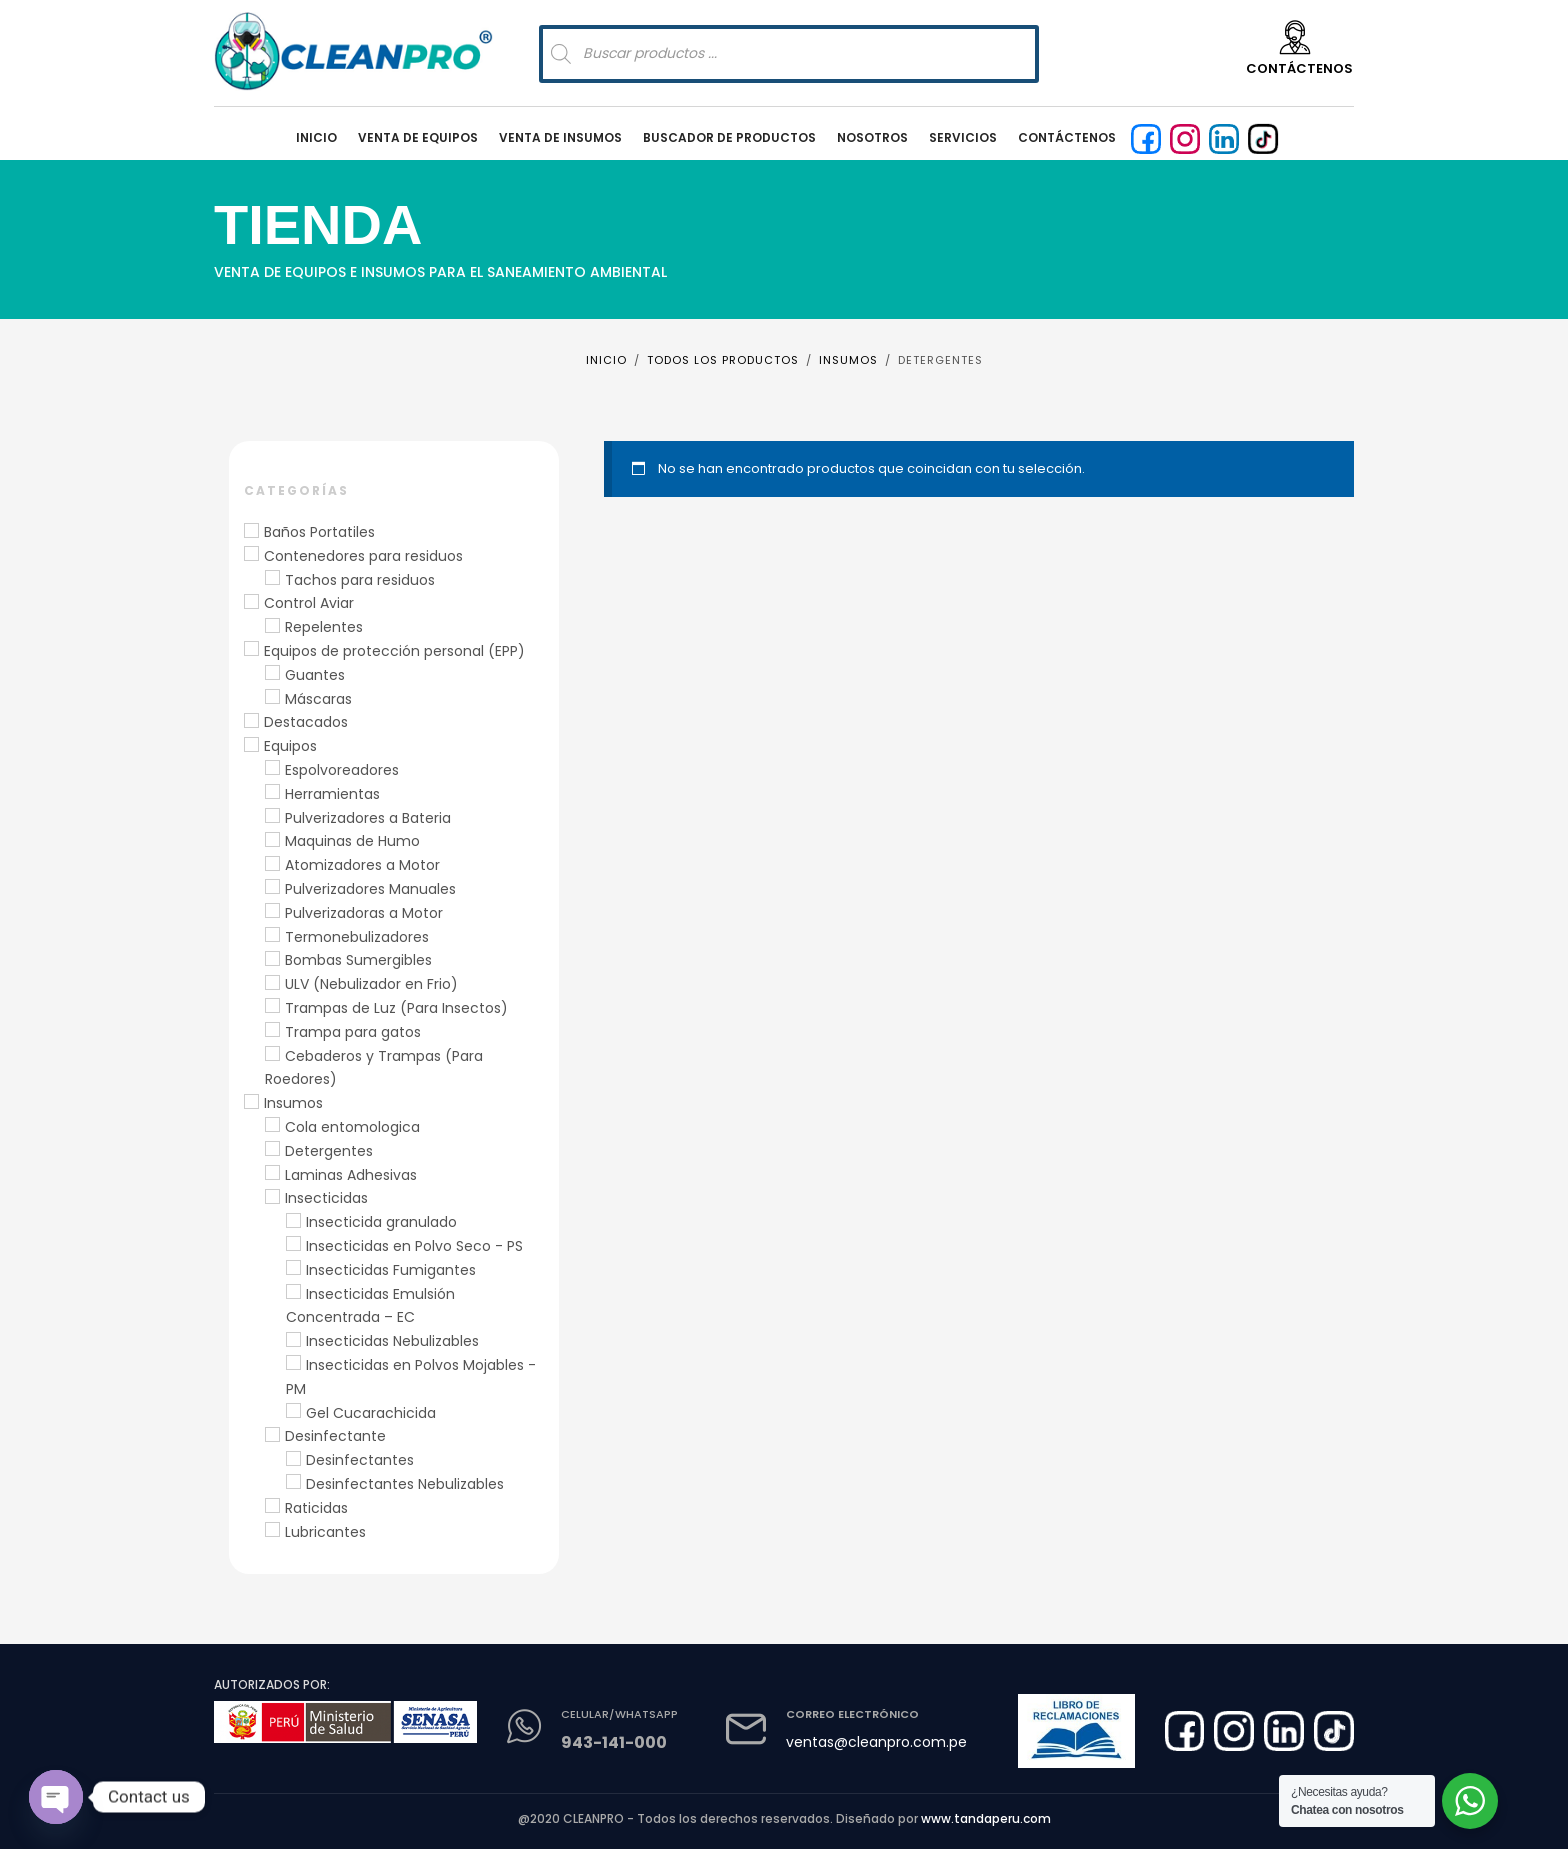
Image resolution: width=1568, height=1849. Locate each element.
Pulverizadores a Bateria (368, 818)
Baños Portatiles (319, 532)
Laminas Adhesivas (351, 1175)
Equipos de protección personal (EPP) (394, 651)
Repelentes (324, 627)
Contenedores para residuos (363, 556)
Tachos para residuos (360, 580)
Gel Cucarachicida (371, 1413)
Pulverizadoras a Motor (364, 913)
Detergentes (329, 1151)
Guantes (315, 675)
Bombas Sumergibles (358, 960)
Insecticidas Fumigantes (391, 1270)
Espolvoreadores (342, 770)
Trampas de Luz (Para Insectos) (396, 1008)
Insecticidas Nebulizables (392, 1341)
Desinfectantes (360, 1460)
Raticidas (316, 1508)
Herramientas (332, 794)
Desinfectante (335, 1436)
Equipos (290, 746)
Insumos (293, 1103)
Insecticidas (326, 1198)
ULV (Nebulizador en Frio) (371, 984)
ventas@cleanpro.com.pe (876, 1742)
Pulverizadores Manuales (370, 889)
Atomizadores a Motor (362, 865)
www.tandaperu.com (986, 1818)
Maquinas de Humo (352, 841)
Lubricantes (325, 1532)
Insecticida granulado (381, 1222)
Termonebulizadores (357, 937)
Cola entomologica (352, 1127)
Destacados (306, 722)
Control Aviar (309, 603)
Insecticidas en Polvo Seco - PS (414, 1246)
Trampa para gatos (353, 1032)
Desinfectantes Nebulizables (405, 1484)
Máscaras (318, 699)
